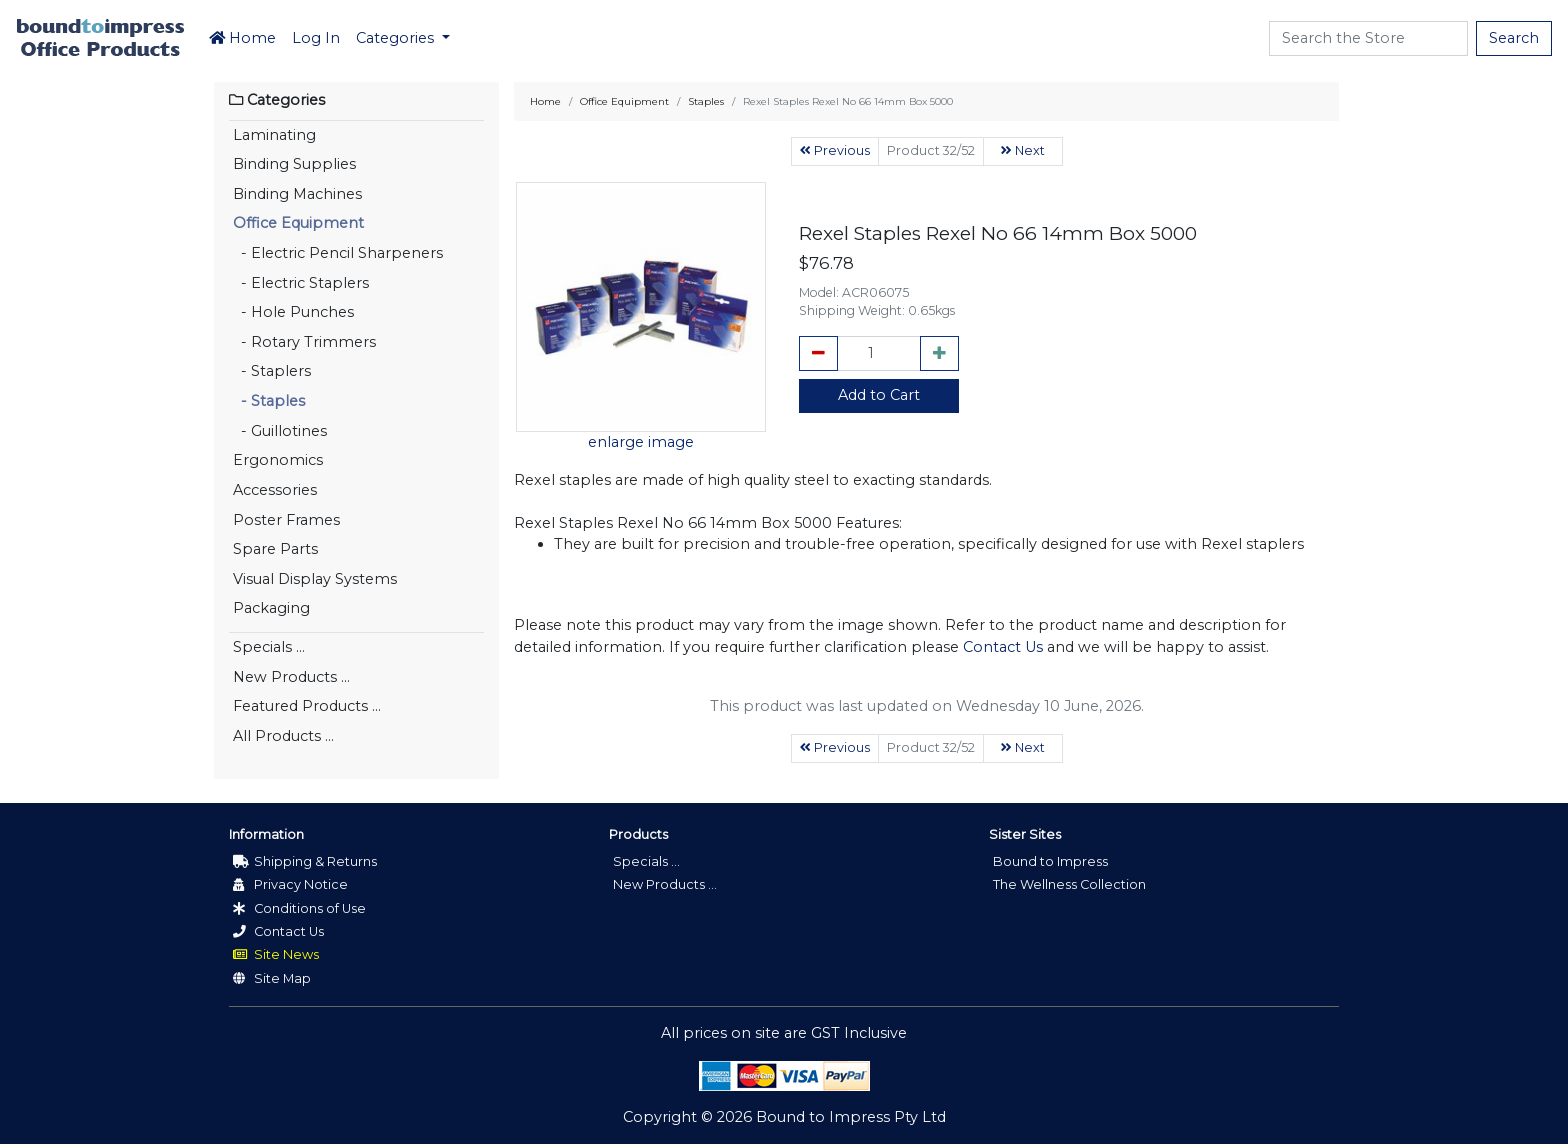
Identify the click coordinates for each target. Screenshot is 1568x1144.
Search (1514, 38)
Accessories (275, 490)
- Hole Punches (293, 312)
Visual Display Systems (315, 579)
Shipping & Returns (305, 861)
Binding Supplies (294, 164)
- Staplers (272, 371)
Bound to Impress (1050, 861)
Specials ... (269, 647)
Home (242, 38)
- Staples (269, 401)
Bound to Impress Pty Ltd (851, 1117)
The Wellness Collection (1069, 884)
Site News (276, 954)
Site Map (272, 978)
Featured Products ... (307, 706)
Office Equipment (298, 223)
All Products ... (283, 736)
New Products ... (291, 677)
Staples (706, 101)
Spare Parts (275, 549)
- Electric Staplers (301, 283)
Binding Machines (297, 194)
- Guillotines (280, 431)
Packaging (271, 608)
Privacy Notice (290, 884)
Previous (835, 150)
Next (1023, 150)
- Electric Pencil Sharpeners (338, 253)
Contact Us (1003, 647)
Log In (316, 38)
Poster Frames (286, 520)
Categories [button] (397, 38)
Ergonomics (278, 460)
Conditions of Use (299, 908)
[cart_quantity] (879, 354)
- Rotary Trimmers (304, 342)
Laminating (274, 135)
